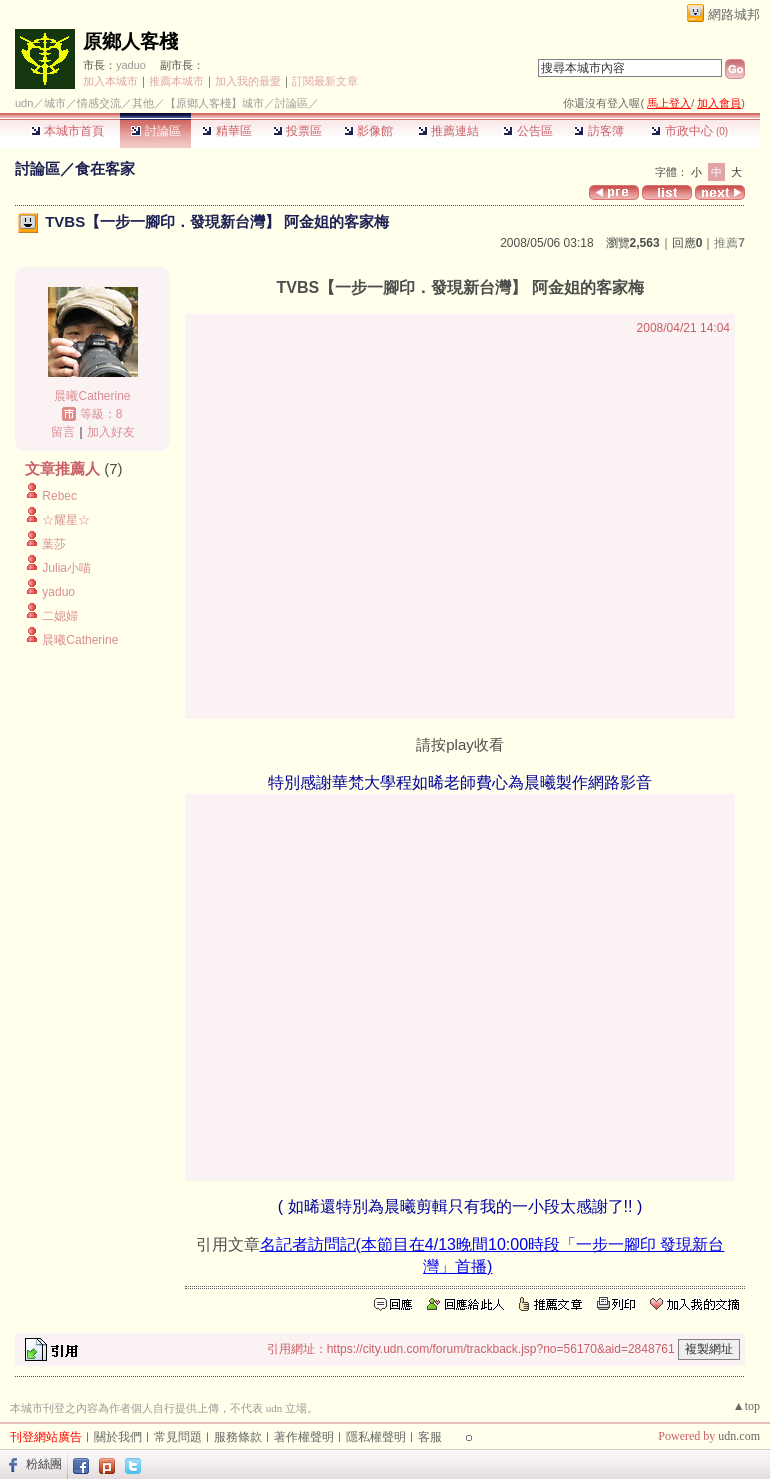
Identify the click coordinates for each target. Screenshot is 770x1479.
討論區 (155, 131)
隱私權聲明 (376, 1437)
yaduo (131, 65)
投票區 (297, 131)
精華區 (226, 131)
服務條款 (238, 1437)
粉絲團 (44, 1464)
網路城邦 (734, 14)
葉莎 (54, 544)
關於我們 (118, 1437)
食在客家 (105, 168)
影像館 (368, 131)
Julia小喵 (66, 568)
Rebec (59, 496)
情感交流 (99, 103)
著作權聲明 (304, 1437)
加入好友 (111, 432)
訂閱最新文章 (325, 81)
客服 (430, 1437)
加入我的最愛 (248, 81)
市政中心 (689, 131)
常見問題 (178, 1437)
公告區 (527, 131)
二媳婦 (60, 616)
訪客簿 (598, 131)
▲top (746, 1406)
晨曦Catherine (92, 396)
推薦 (729, 243)
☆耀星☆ (66, 520)
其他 (143, 103)
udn (24, 103)
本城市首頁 (67, 131)
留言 (63, 432)
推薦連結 (448, 131)
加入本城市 (110, 81)
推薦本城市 (176, 81)
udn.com (739, 1436)
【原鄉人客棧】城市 (214, 103)
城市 (55, 103)
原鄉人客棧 (130, 41)
